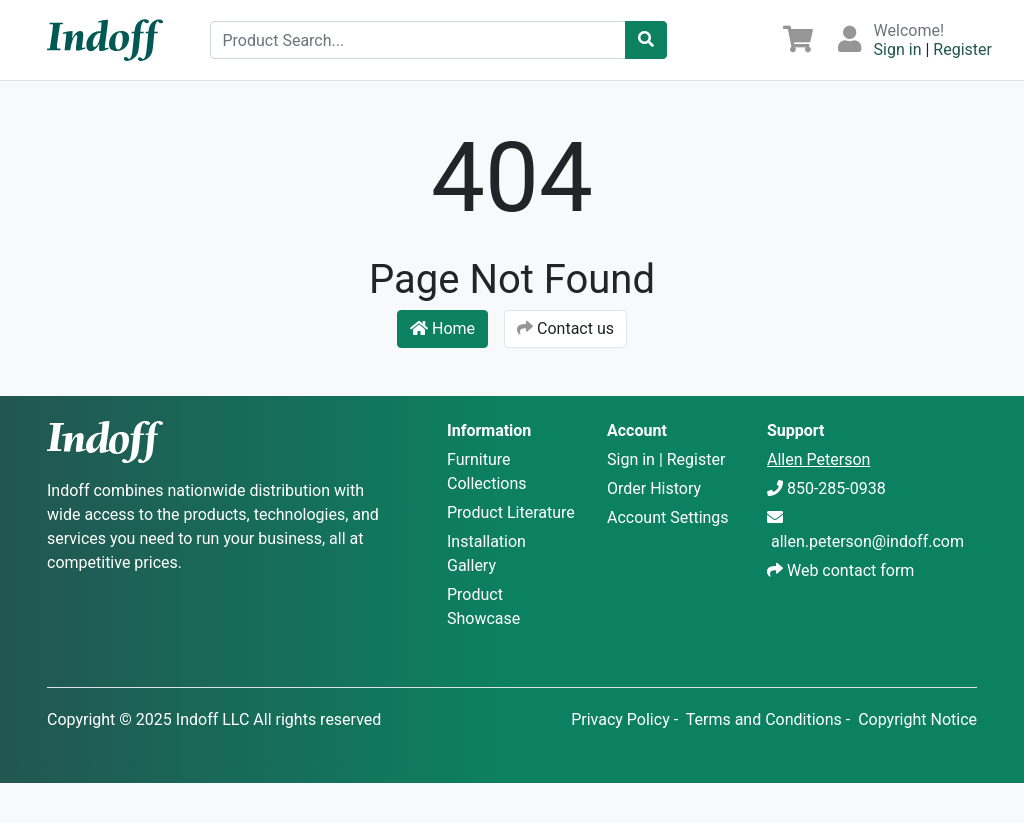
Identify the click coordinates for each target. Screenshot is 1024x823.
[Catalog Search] (646, 40)
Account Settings (668, 517)
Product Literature (511, 512)
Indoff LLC (213, 719)
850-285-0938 (836, 488)
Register (962, 49)
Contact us (565, 328)
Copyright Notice (917, 719)
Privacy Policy (620, 719)
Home (442, 328)
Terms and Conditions (764, 719)
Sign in (898, 49)
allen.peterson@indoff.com (867, 541)
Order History (654, 488)
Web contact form (850, 570)
